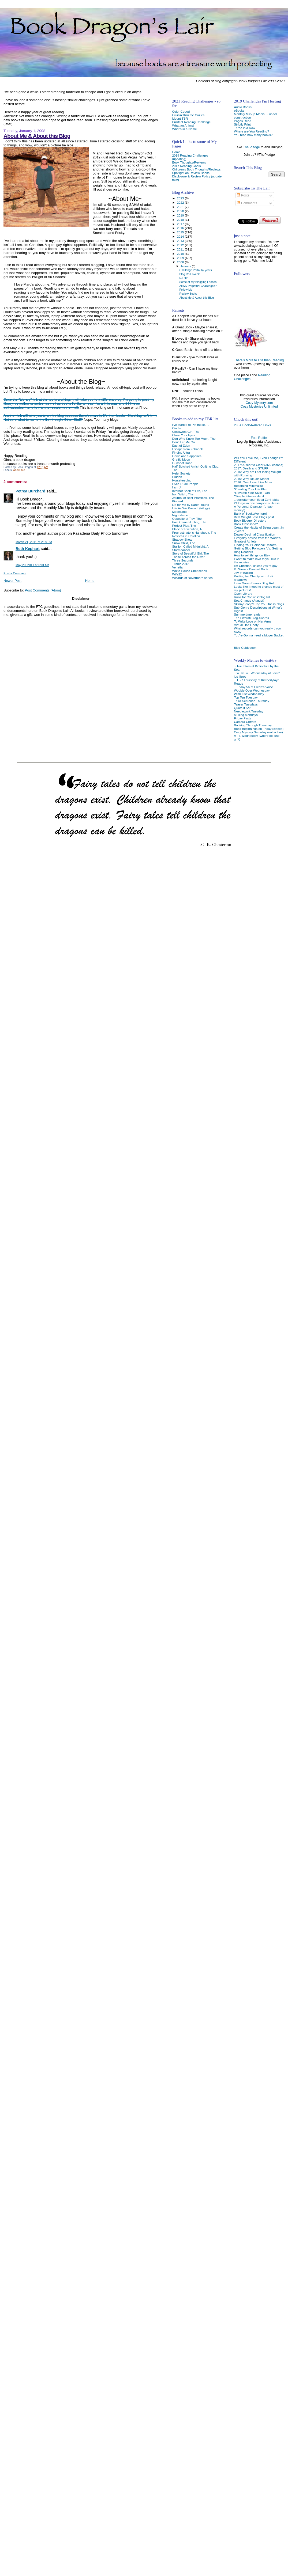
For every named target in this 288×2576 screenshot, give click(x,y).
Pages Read (242, 121)
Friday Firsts (242, 718)
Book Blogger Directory (250, 520)
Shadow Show (182, 539)
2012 (181, 245)
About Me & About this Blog (36, 136)
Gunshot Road (182, 463)
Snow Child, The (183, 543)
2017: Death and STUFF (251, 468)
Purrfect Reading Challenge (191, 122)
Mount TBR (180, 118)
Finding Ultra (181, 452)
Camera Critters (245, 721)
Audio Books (243, 107)
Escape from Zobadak (187, 449)
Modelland (179, 511)
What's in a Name (184, 129)
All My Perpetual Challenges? (198, 285)
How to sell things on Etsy (252, 555)
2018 (181, 219)
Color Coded (181, 111)
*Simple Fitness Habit (249, 496)
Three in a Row (244, 128)
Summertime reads (247, 614)
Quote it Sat (242, 708)
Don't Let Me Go (183, 442)
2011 (181, 249)
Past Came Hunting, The (189, 522)
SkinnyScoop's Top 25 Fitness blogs (259, 604)
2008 (181, 262)
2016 (181, 228)
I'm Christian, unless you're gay (255, 565)
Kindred (177, 501)
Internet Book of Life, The (189, 490)
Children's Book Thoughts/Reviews (196, 169)
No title (183, 278)
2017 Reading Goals (186, 166)
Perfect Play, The (184, 525)
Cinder (176, 428)
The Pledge (251, 147)
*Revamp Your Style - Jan (252, 492)
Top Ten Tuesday (245, 697)
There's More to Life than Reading (259, 360)
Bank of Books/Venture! (250, 513)
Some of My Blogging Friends (198, 281)
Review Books (188, 293)
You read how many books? (253, 134)
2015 (181, 232)
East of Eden (181, 445)
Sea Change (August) (249, 600)
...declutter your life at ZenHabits (256, 499)
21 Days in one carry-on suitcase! (257, 503)
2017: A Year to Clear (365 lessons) (258, 464)
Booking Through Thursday (253, 725)
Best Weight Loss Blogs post (254, 517)
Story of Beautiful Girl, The (190, 553)
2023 (181, 198)
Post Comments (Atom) (43, 590)
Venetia (177, 567)
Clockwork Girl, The (185, 431)
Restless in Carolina (186, 536)
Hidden (177, 477)
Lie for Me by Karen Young (190, 504)
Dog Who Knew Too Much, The (193, 438)
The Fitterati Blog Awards (251, 618)
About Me (19, 470)
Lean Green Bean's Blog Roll (254, 583)
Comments (247, 203)
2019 (181, 215)
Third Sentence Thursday (251, 701)
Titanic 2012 (180, 564)
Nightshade (180, 515)
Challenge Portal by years (195, 270)
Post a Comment (14, 573)
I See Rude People (185, 483)
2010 (181, 253)
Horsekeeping (181, 480)
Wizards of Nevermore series (192, 577)
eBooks (239, 110)
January (186, 266)
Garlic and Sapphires (186, 456)
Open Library (243, 593)
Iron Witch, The (182, 494)
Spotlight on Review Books (190, 172)
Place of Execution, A (187, 529)
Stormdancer (181, 550)
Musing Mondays (246, 714)
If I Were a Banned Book (251, 569)
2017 (181, 224)
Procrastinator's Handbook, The (194, 532)
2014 (181, 236)
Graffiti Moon (181, 459)
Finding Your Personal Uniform (255, 545)
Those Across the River (188, 557)
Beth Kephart (28, 549)
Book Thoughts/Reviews (189, 162)
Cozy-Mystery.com (259, 403)
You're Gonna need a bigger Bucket (258, 635)
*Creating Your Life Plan (250, 489)
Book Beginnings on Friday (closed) (258, 728)
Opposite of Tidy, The (186, 518)
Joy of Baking (243, 572)
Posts (243, 195)
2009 (181, 258)
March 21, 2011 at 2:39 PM (34, 542)
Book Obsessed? (246, 524)
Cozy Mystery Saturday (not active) (258, 732)
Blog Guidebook (245, 647)
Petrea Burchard (30, 491)
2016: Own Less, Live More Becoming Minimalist (253, 483)
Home (90, 581)
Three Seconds (182, 560)
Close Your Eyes (183, 435)
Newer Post (12, 581)
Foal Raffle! (259, 438)
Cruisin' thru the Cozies (188, 115)
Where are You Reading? (251, 131)
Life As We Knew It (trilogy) (191, 508)
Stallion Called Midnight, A (190, 546)
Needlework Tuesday (248, 711)
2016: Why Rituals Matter (251, 478)
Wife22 (177, 574)
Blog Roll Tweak (189, 274)
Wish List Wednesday (249, 694)
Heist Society (181, 473)
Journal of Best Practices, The (193, 497)
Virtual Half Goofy (246, 625)
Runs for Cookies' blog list (252, 597)
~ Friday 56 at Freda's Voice (253, 687)
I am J (176, 487)
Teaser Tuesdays (246, 704)
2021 (181, 206)
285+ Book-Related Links (252, 425)
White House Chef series (189, 570)
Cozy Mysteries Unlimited (259, 406)
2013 (181, 240)
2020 (181, 211)
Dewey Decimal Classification (254, 534)
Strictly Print (242, 124)
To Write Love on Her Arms (252, 621)
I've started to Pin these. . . (190, 424)
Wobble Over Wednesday (252, 690)
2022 (181, 202)
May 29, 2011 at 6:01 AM (32, 565)
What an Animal (183, 125)
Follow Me (185, 289)
